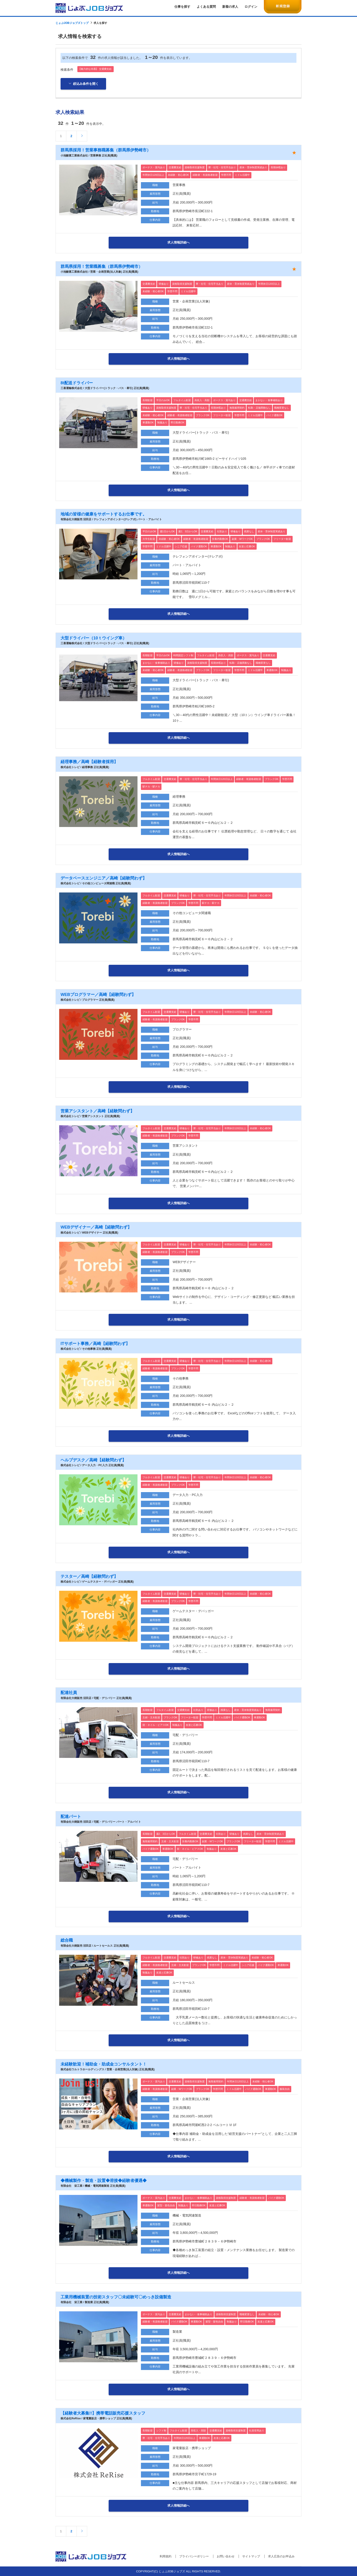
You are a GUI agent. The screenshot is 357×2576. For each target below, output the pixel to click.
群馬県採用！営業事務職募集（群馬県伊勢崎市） (106, 150)
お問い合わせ (226, 2556)
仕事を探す (182, 6)
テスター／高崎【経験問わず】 (89, 1576)
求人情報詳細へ (178, 242)
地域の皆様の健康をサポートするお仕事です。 (104, 514)
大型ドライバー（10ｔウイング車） (94, 638)
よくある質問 (206, 6)
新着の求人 (230, 6)
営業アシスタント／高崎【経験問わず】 (97, 1110)
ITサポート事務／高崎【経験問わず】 (95, 1343)
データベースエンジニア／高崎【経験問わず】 (104, 878)
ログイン (251, 6)
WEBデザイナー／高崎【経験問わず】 (96, 1227)
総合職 (67, 1940)
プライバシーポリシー (194, 2556)
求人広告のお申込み (281, 2556)
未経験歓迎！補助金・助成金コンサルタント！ (104, 2064)
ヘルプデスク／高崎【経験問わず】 (93, 1460)
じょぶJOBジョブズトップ (72, 23)
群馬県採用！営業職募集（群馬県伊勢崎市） (102, 266)
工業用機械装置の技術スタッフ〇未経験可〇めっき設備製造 (116, 2296)
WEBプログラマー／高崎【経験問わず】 (98, 994)
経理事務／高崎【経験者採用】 (89, 761)
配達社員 (69, 1692)
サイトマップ (251, 2556)
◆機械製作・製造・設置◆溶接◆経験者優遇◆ (104, 2180)
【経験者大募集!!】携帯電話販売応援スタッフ (103, 2413)
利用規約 (165, 2556)
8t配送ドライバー (77, 383)
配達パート (71, 1816)
